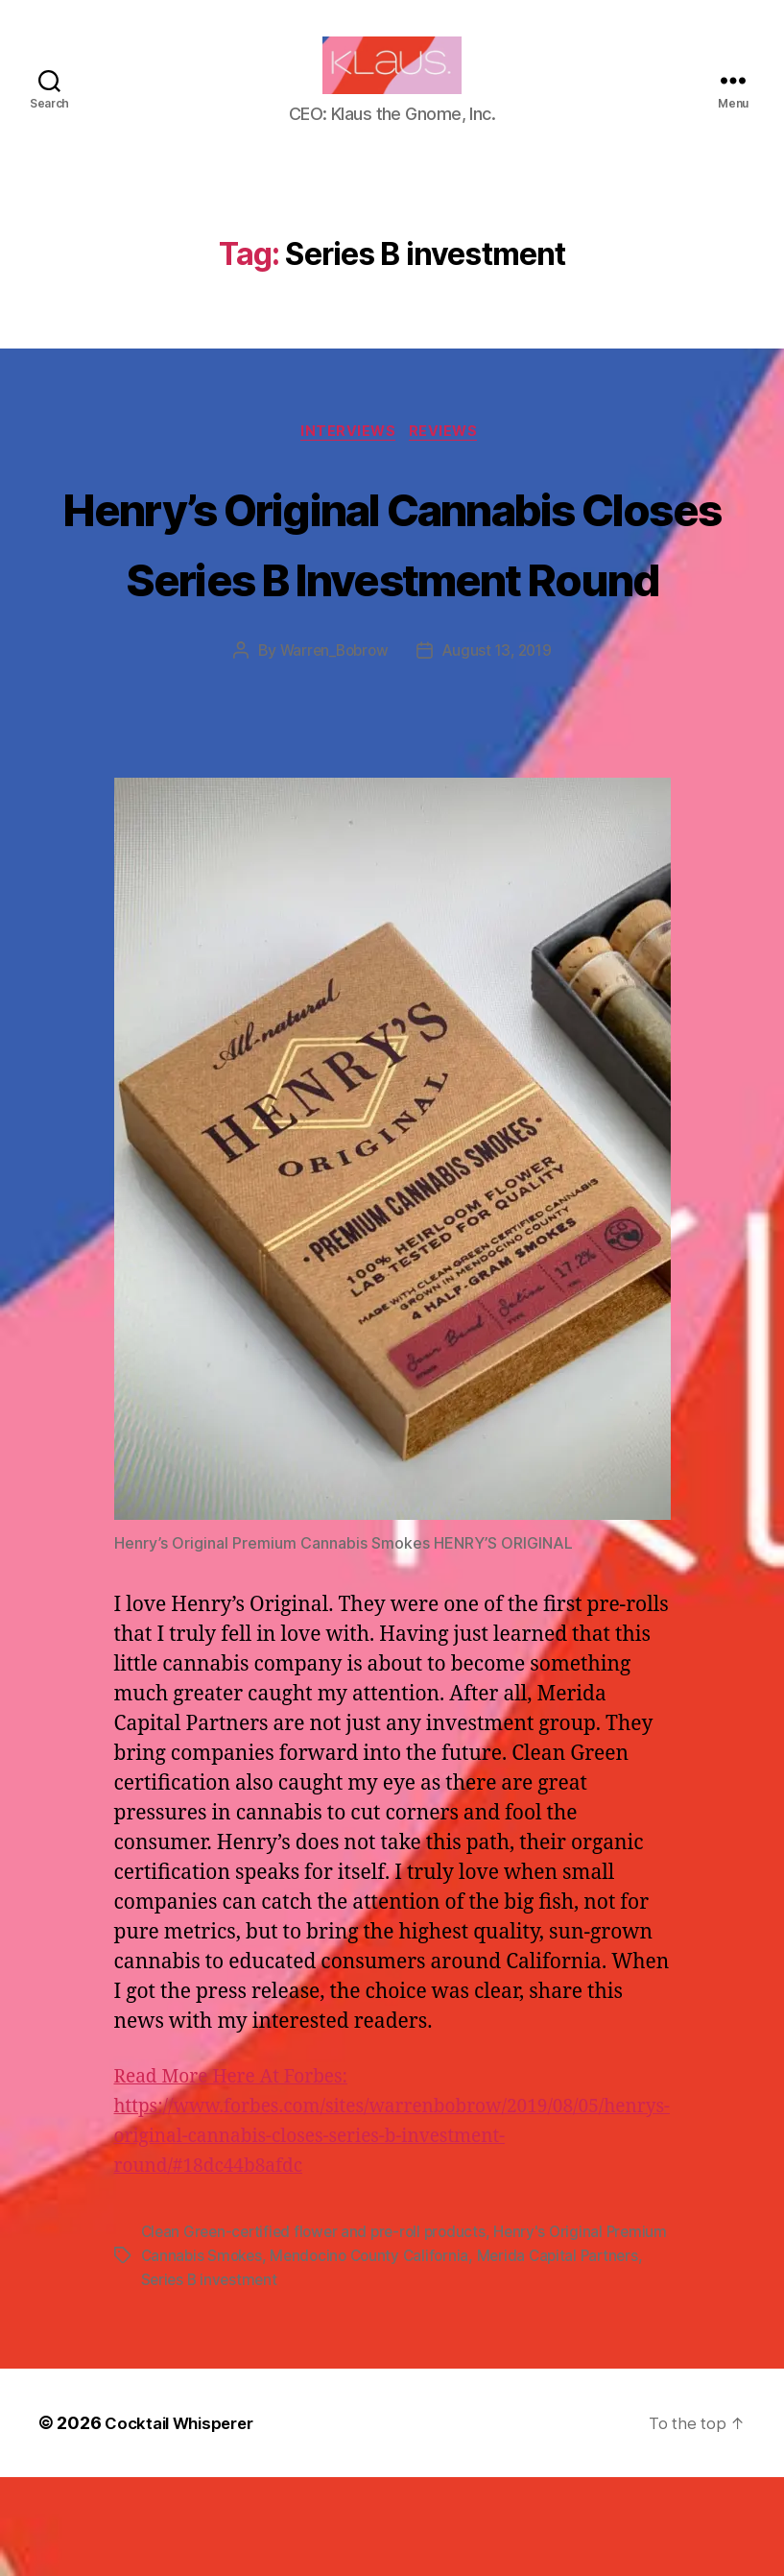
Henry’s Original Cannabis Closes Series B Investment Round (392, 606)
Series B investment (279, 2379)
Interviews (347, 462)
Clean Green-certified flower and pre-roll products (320, 2333)
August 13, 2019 (500, 752)
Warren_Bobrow (330, 752)
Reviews (450, 462)
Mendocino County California (443, 2356)
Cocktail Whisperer (185, 2522)
